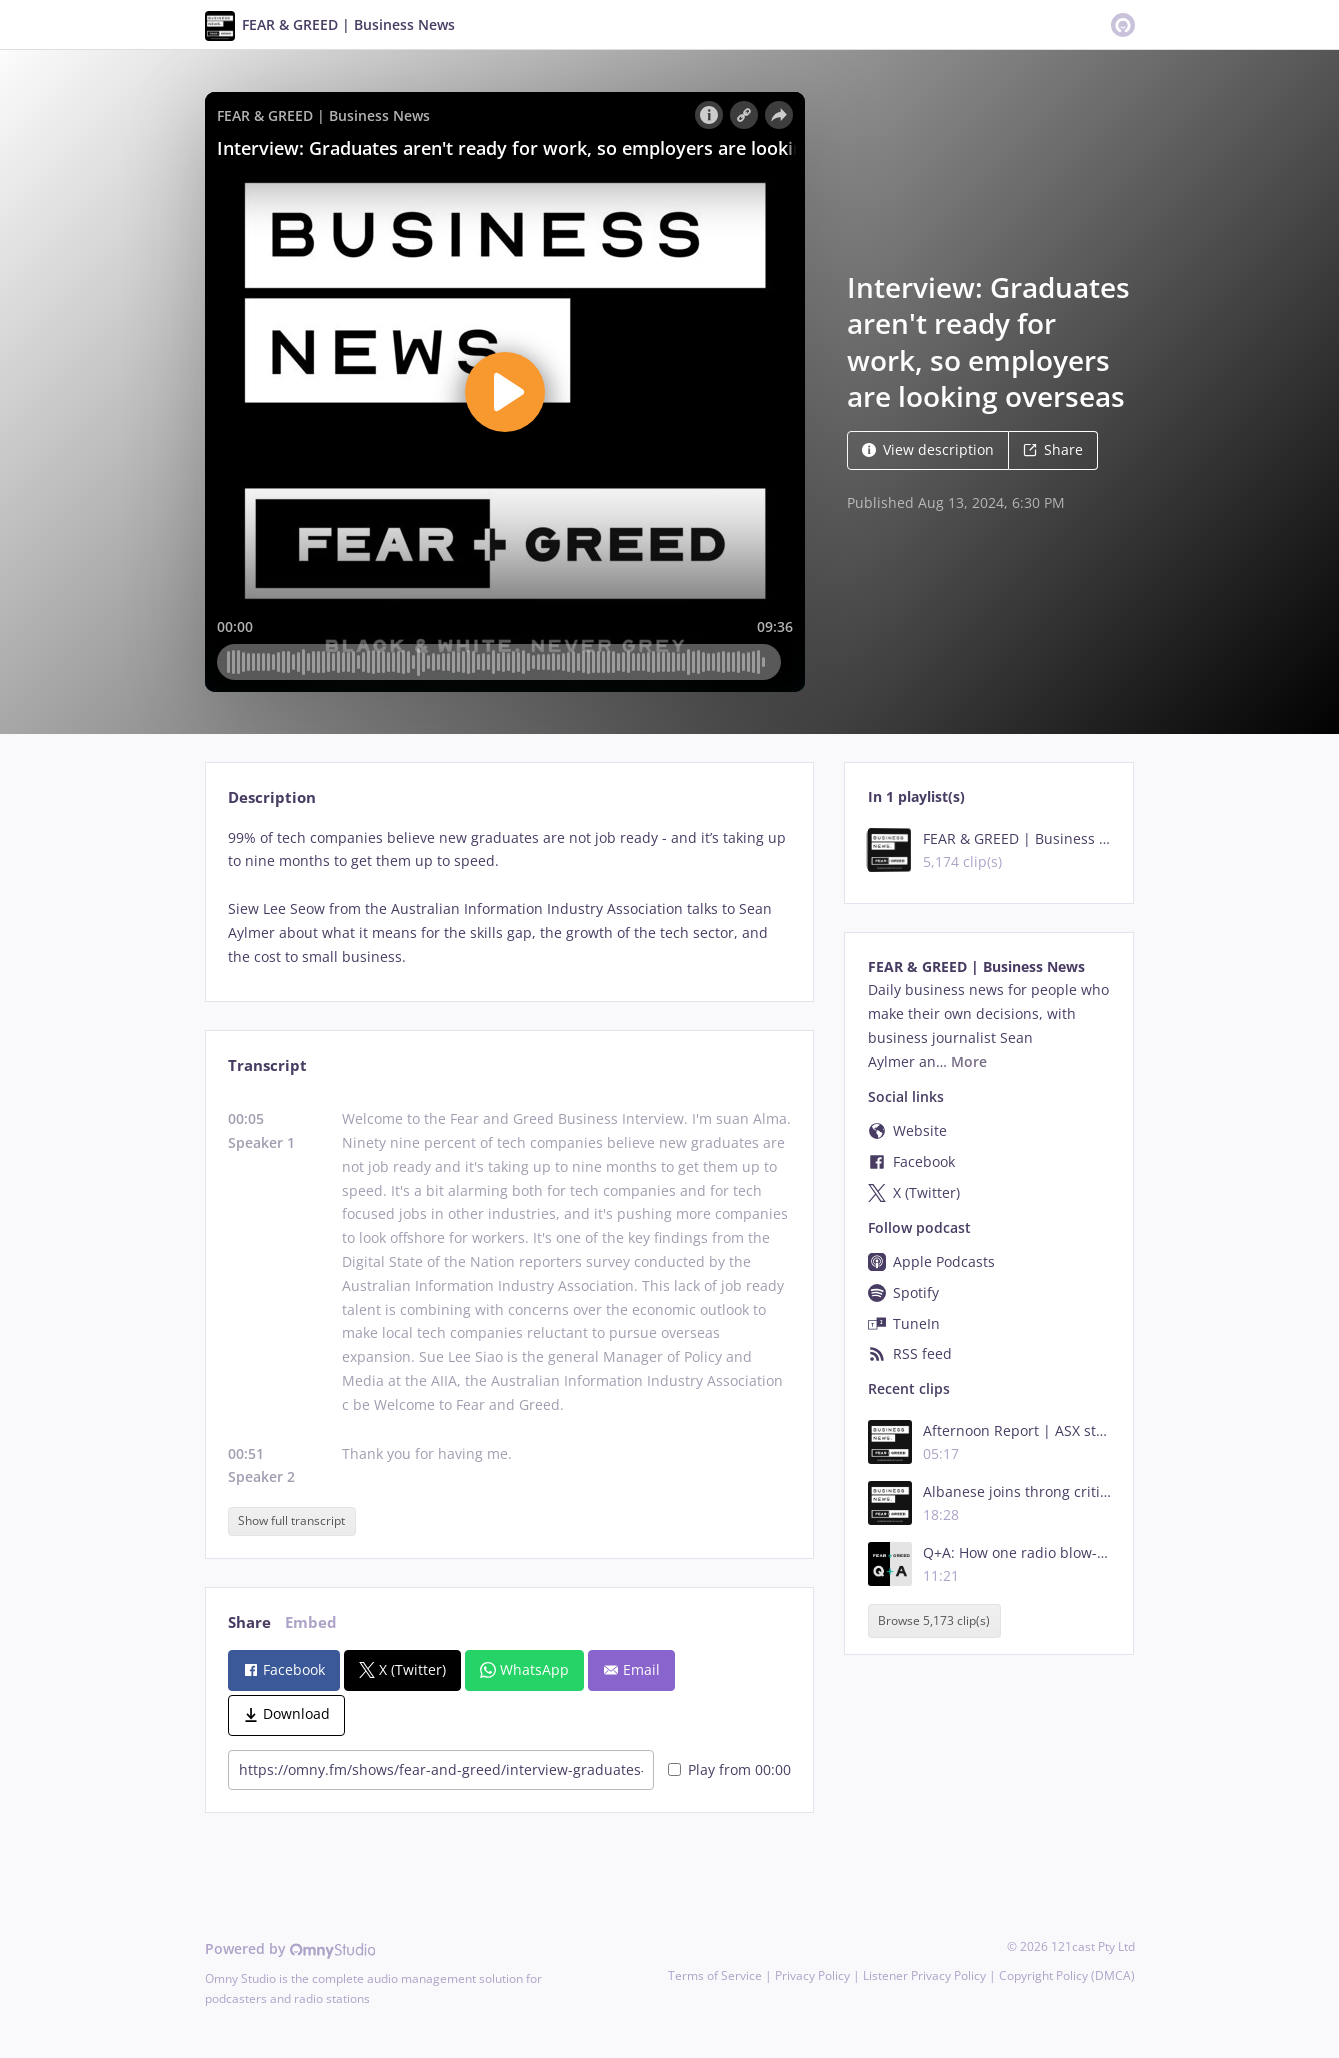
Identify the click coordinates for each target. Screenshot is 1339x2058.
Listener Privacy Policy (924, 1975)
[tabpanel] (509, 897)
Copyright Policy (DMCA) (1067, 1975)
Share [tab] (249, 1622)
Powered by (290, 1948)
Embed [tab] (311, 1622)
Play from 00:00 (729, 1769)
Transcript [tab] (267, 1065)
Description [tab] (272, 797)
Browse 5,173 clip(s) (934, 1620)
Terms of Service (715, 1975)
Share (1053, 449)
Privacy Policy (812, 1975)
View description (928, 449)
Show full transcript (291, 1520)
